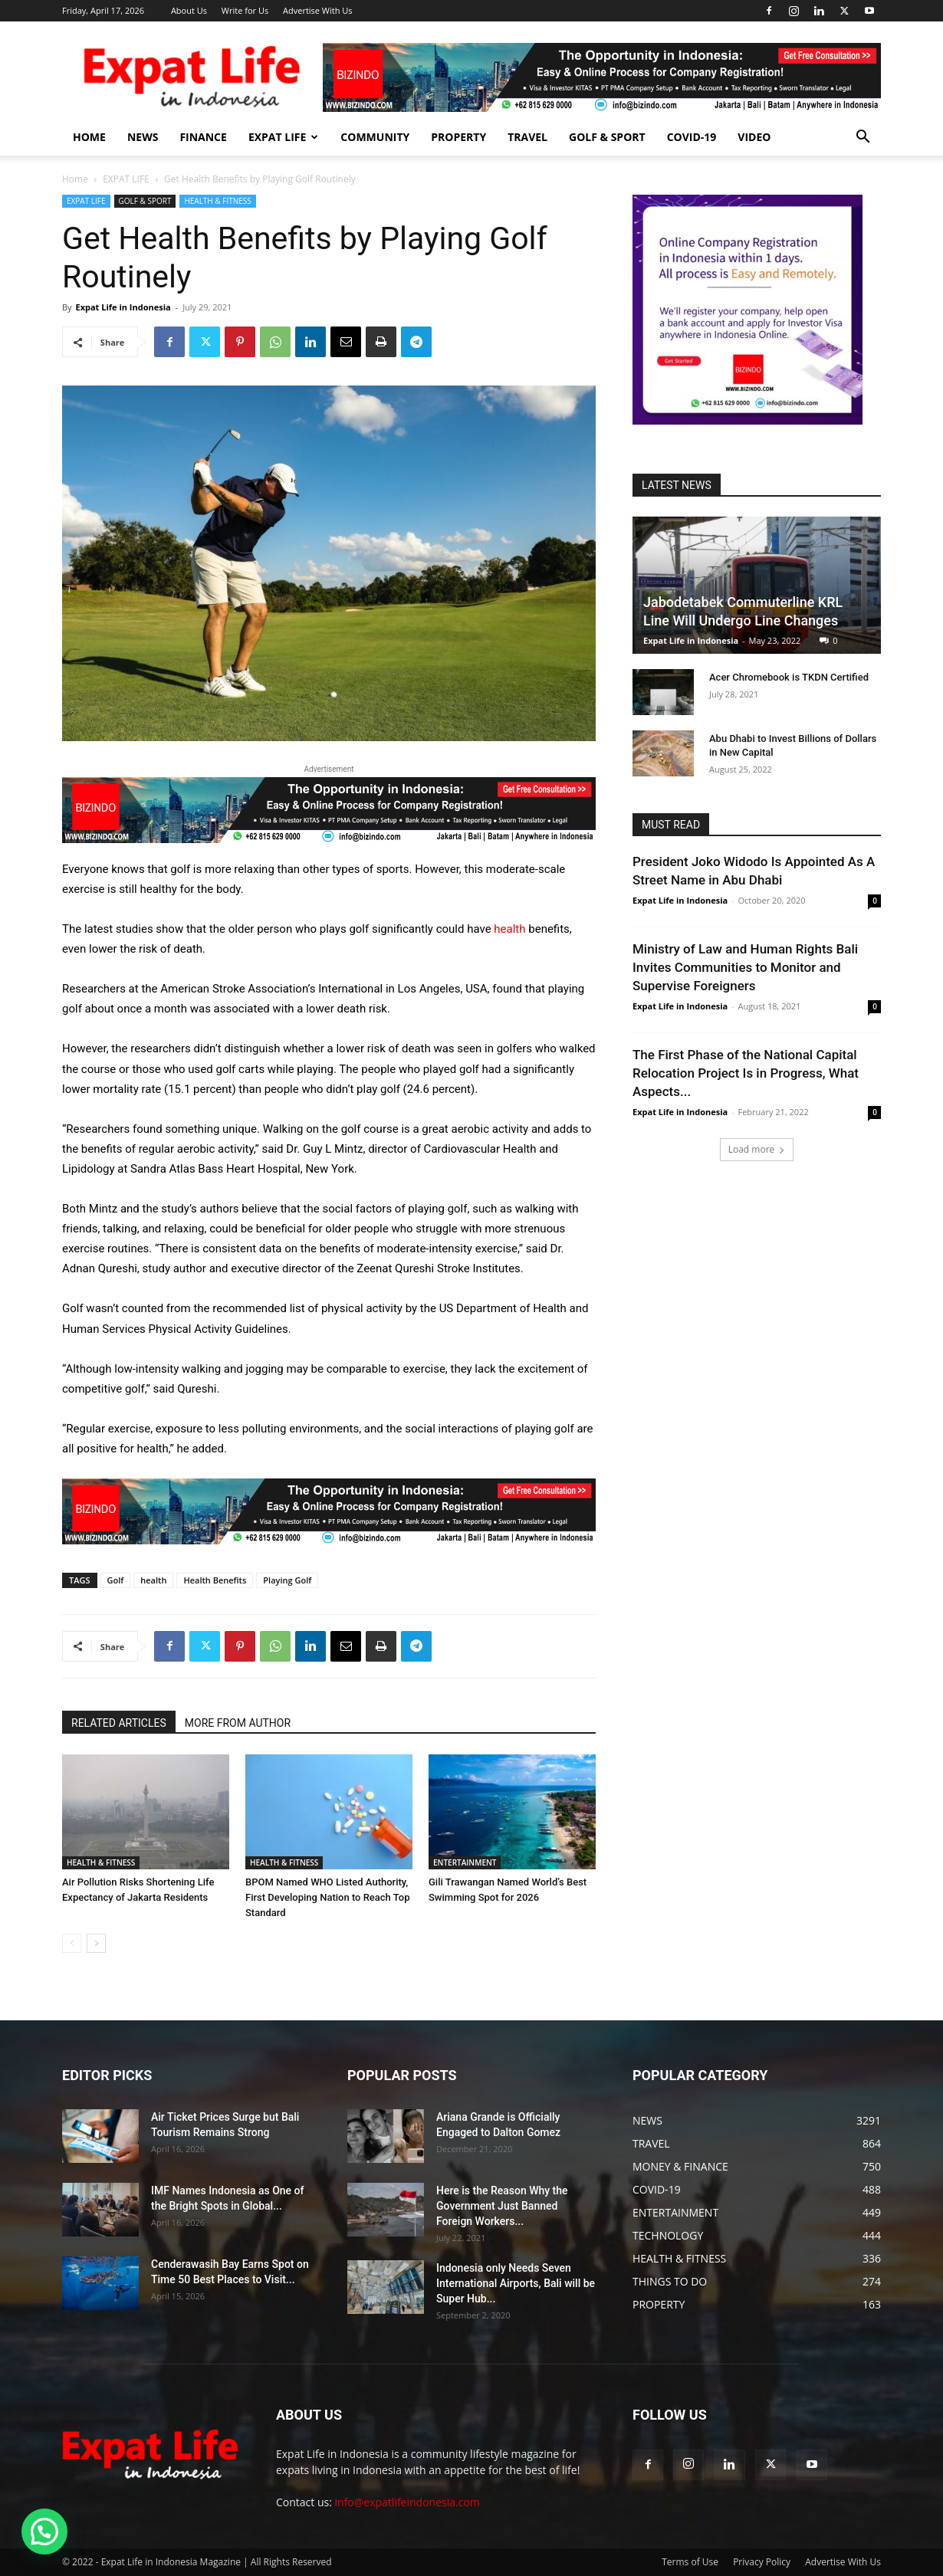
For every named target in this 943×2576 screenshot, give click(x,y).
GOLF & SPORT (607, 137)
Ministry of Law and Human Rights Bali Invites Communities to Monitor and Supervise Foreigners (745, 967)
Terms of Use (690, 2561)
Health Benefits (214, 1580)
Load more (757, 1149)
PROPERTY (458, 137)
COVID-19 (692, 137)
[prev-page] (71, 1943)
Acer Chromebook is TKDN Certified (789, 677)
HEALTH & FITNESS (217, 200)
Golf (115, 1580)
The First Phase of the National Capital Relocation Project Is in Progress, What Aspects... (745, 1073)
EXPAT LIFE (283, 137)
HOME (89, 137)
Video (754, 137)
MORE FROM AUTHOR (238, 1723)
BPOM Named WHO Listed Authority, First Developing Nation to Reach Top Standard (327, 1897)
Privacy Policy (761, 2561)
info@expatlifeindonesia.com (407, 2502)
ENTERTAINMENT (464, 1862)
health (509, 929)
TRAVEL (527, 137)
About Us (189, 10)
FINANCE (203, 137)
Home (75, 178)
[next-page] (96, 1943)
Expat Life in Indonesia (122, 307)
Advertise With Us (318, 10)
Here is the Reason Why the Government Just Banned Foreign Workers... (502, 2205)
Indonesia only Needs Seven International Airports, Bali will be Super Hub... (515, 2283)
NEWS (142, 137)
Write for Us (245, 10)
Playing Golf (287, 1580)
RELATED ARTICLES (118, 1723)
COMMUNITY (374, 137)
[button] (862, 138)
